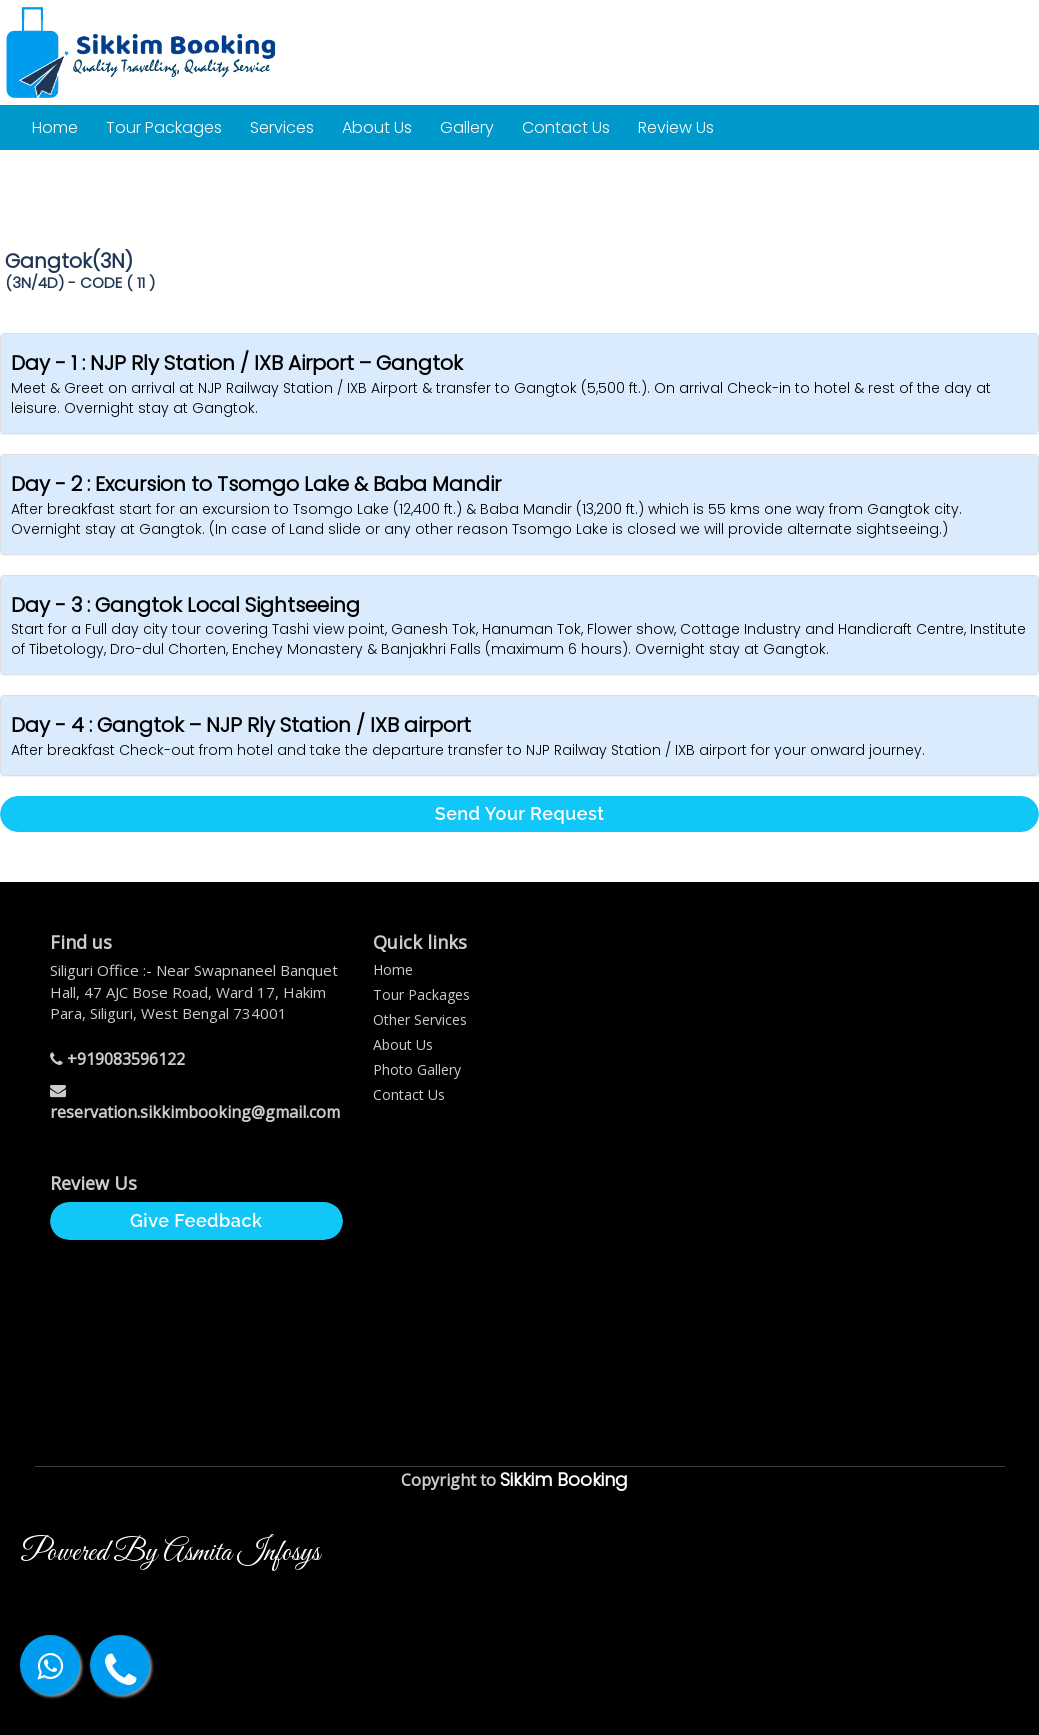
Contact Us (566, 127)
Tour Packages (164, 127)
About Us (377, 127)
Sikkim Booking (564, 1479)
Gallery (467, 127)
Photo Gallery (417, 1069)
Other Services (420, 1019)
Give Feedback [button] (196, 1220)
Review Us (676, 127)
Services (282, 127)
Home (55, 127)
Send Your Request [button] (520, 813)
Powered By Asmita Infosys (170, 1553)
